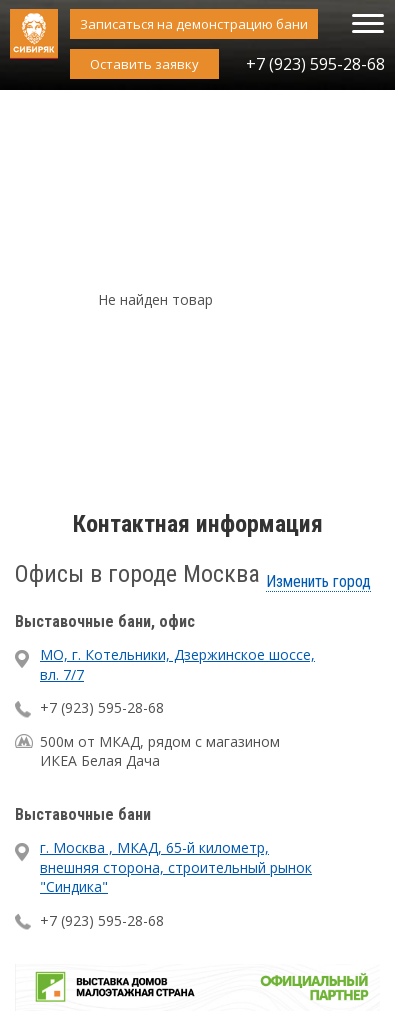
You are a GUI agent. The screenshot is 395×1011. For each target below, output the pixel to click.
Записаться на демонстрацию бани (194, 24)
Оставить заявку (144, 64)
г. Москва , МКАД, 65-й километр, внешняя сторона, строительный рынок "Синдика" (176, 867)
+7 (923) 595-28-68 (315, 64)
